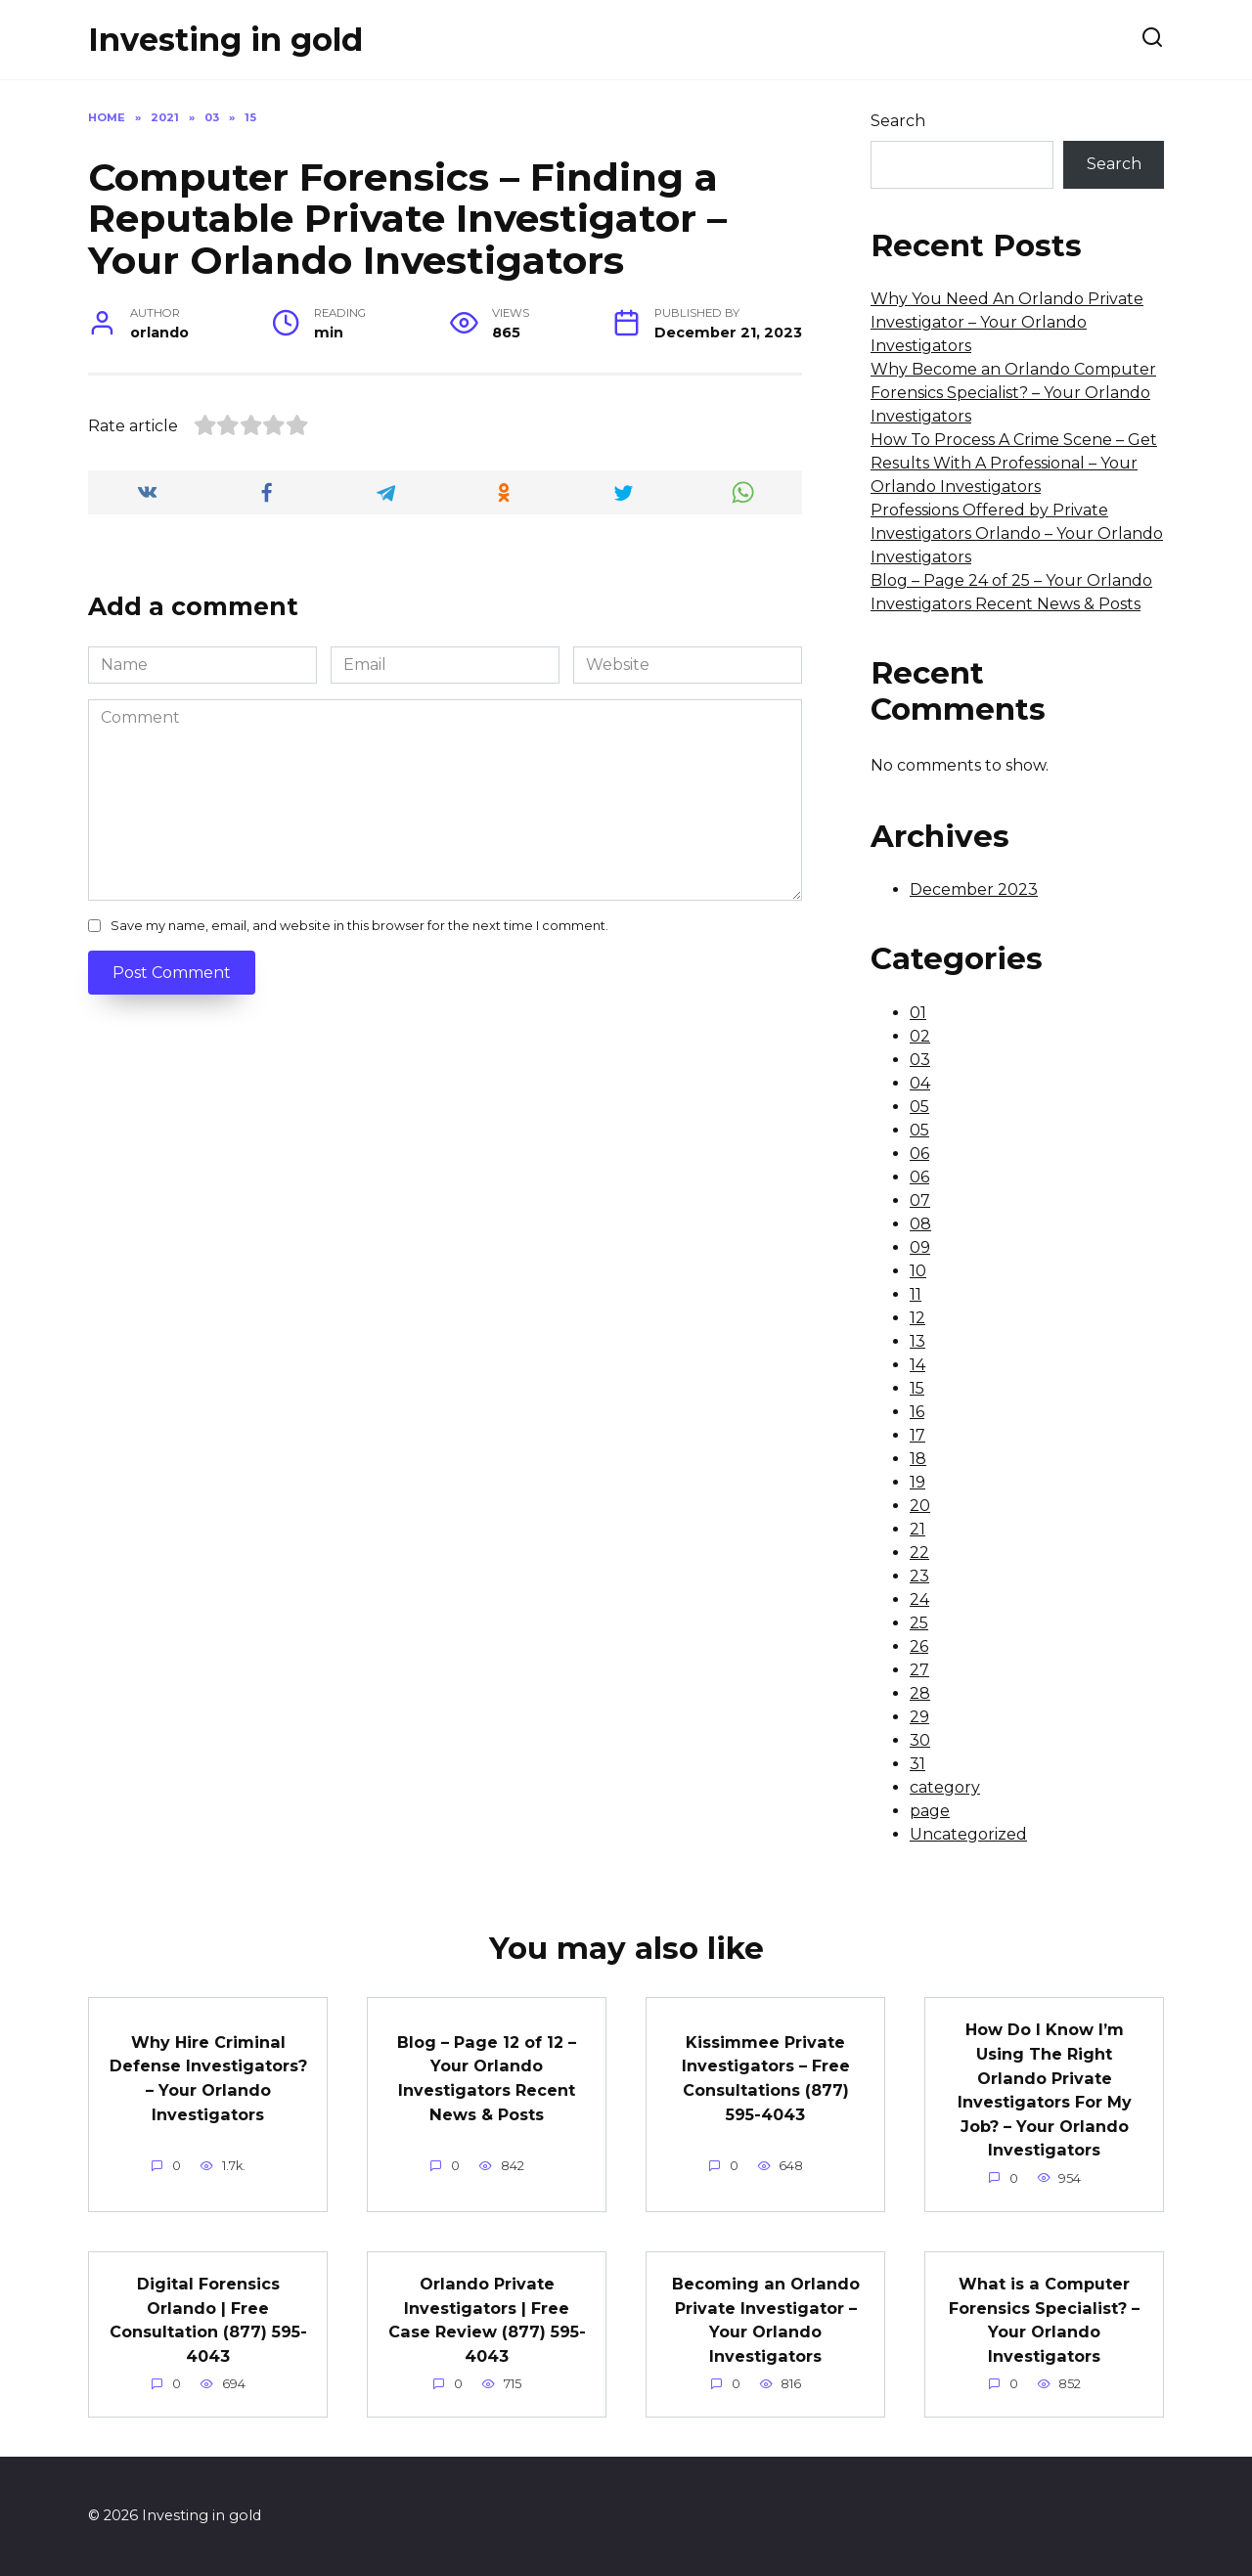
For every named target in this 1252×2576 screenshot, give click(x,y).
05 (919, 1106)
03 (920, 1059)
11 (915, 1294)
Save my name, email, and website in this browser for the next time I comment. (359, 925)
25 (919, 1623)
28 (920, 1693)
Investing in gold (225, 40)
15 (917, 1388)
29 (919, 1717)
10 (918, 1271)
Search (898, 120)
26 (919, 1646)
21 (917, 1529)
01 (918, 1012)
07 (920, 1200)
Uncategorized (968, 1834)
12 (917, 1318)
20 (920, 1505)
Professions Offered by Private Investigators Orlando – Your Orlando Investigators (1017, 533)
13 (917, 1341)
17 (917, 1435)
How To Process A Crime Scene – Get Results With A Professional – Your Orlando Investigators (1014, 463)
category (945, 1787)
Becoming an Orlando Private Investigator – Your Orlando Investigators (765, 2319)
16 (917, 1411)
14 (917, 1364)
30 (920, 1740)
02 (920, 1036)
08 (920, 1224)
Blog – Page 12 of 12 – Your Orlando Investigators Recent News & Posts (487, 2076)
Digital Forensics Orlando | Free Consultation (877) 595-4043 (207, 2319)
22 (919, 1552)
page (930, 1810)
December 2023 (974, 889)
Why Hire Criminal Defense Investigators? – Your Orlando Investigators (208, 2083)
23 (919, 1576)
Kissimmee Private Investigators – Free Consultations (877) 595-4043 (765, 2076)
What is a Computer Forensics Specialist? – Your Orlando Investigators (1044, 2319)
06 (919, 1153)
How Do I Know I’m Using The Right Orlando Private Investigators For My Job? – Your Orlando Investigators (1044, 2089)
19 (917, 1482)
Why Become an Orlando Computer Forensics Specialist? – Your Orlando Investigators (1013, 392)
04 (920, 1083)
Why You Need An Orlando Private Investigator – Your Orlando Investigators (1007, 322)
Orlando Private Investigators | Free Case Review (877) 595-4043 (486, 2319)
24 (919, 1599)
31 (917, 1763)
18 (918, 1458)
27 (919, 1670)
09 (920, 1247)
